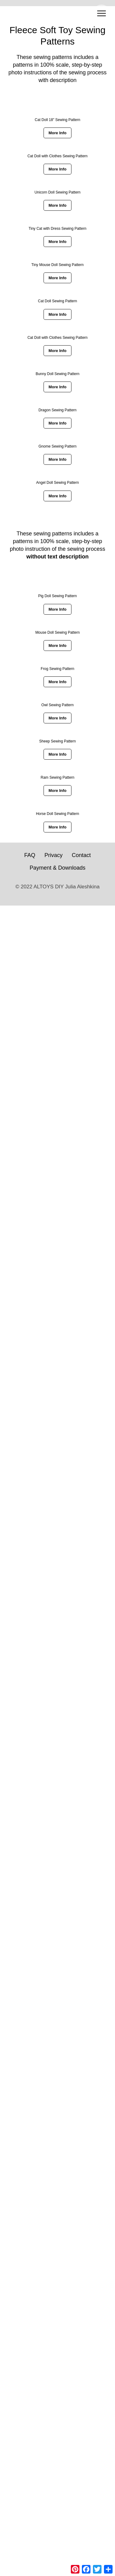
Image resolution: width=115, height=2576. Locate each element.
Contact (81, 855)
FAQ (29, 855)
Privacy (53, 855)
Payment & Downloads (57, 868)
